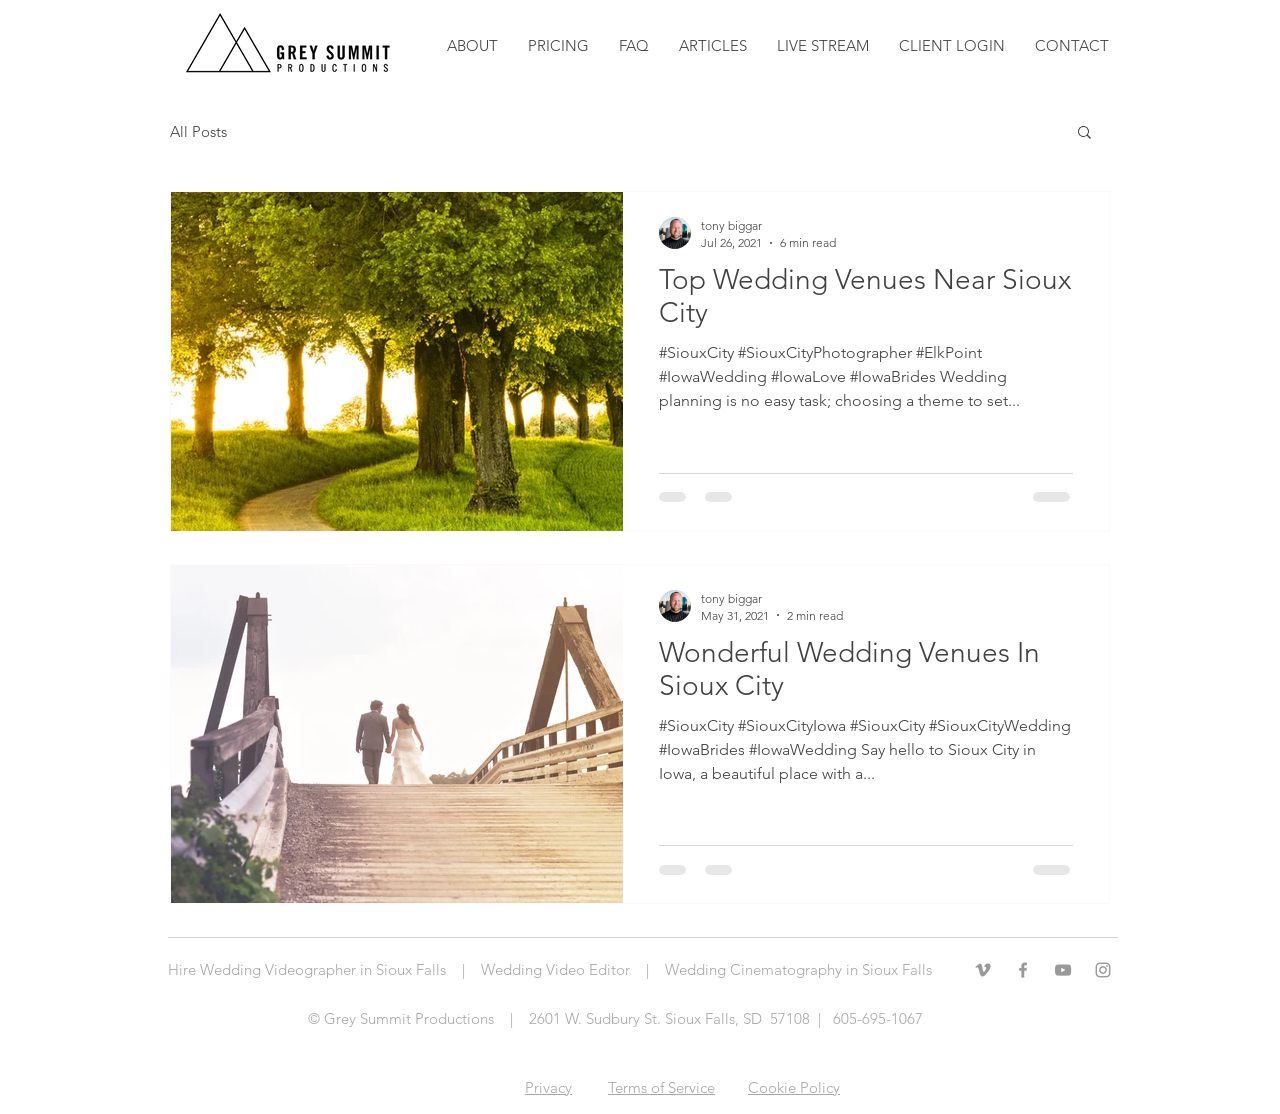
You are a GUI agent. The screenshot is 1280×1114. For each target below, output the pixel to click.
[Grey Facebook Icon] (1023, 970)
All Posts (198, 131)
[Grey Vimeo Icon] (983, 970)
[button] (713, 46)
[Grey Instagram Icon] (1103, 970)
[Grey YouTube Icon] (1063, 970)
